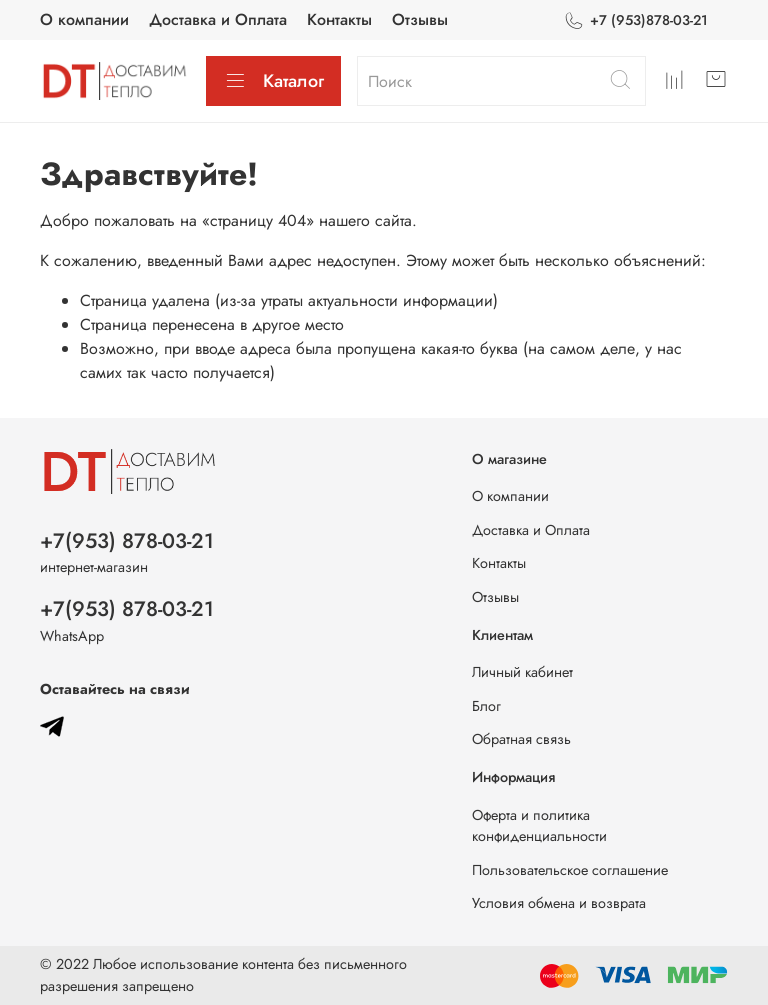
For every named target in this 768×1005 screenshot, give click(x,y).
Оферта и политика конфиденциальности (539, 826)
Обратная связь (521, 739)
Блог (486, 706)
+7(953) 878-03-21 (127, 541)
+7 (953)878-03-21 (635, 20)
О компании (84, 19)
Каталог (273, 81)
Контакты (339, 19)
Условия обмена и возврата (559, 903)
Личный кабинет (522, 672)
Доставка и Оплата (218, 19)
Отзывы (420, 19)
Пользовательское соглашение (570, 870)
